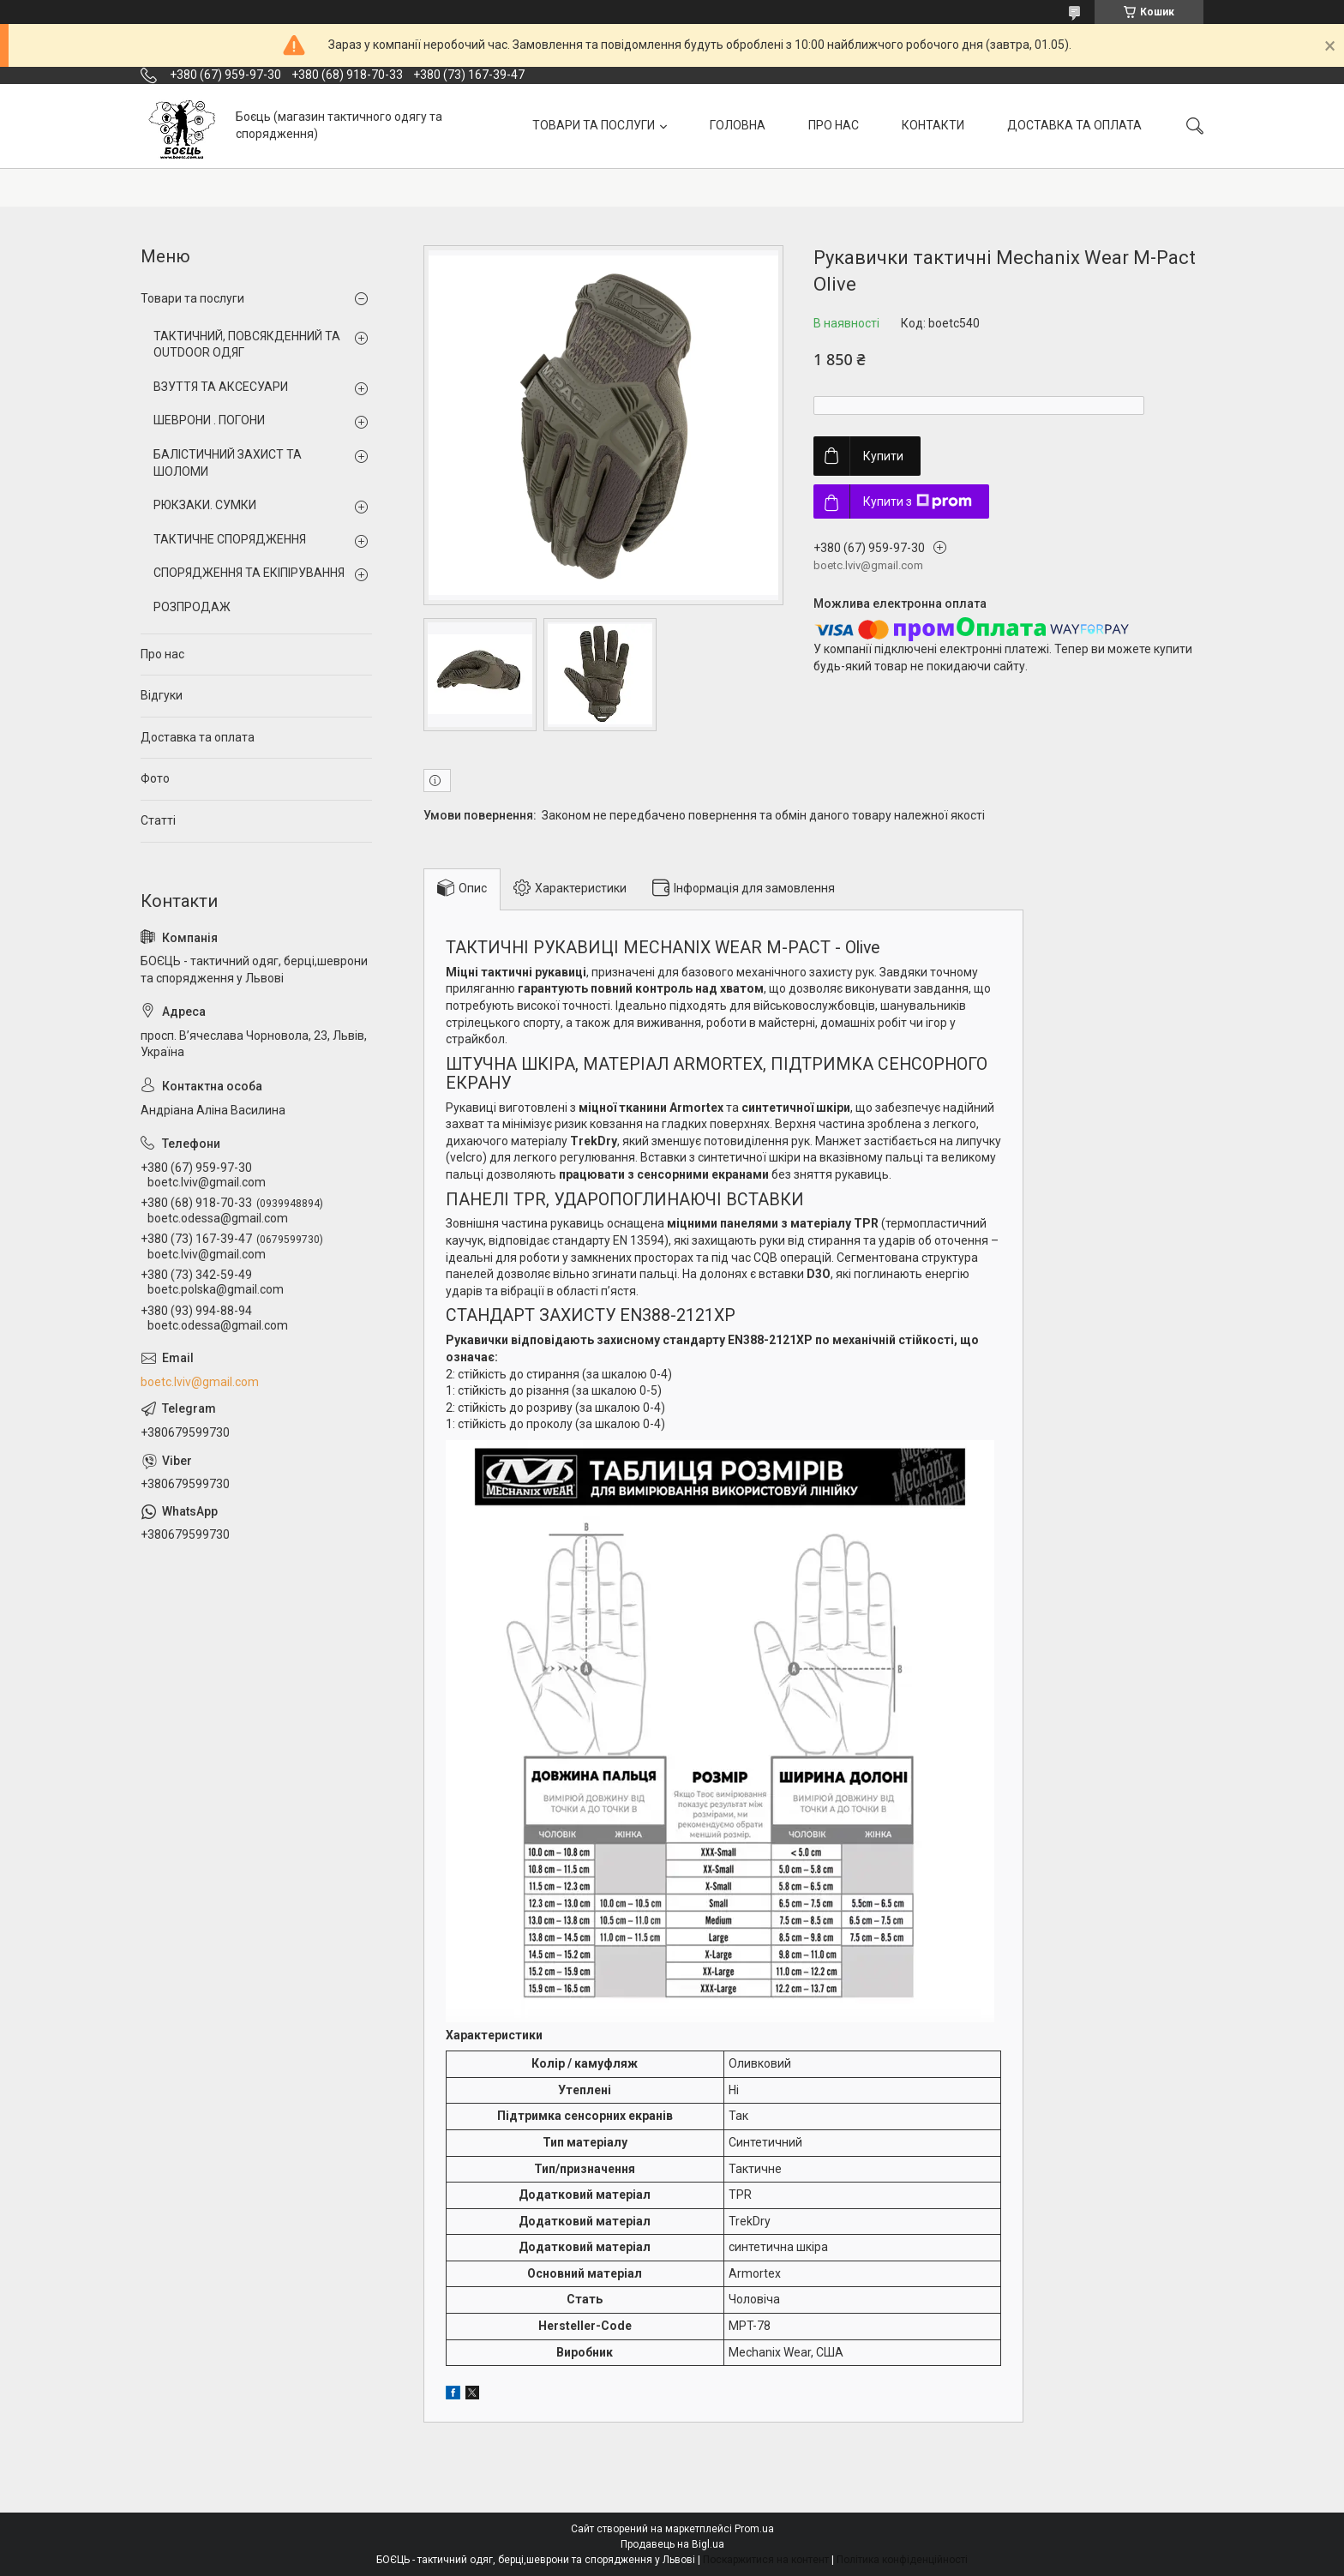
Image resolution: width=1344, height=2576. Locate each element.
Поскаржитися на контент (766, 2560)
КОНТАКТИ (933, 125)
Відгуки (162, 695)
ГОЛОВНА (737, 125)
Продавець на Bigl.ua (672, 2544)
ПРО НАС (833, 125)
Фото (155, 778)
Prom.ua (754, 2529)
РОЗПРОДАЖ (192, 607)
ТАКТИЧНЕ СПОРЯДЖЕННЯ (229, 539)
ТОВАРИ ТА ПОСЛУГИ (593, 125)
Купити (883, 456)
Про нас (162, 654)
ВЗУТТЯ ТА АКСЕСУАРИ (220, 386)
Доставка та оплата (198, 737)
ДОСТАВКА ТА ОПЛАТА (1074, 125)
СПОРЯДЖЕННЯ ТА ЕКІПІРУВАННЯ (249, 572)
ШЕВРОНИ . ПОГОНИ (209, 420)
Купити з (917, 501)
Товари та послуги (192, 298)
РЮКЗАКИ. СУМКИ (204, 505)
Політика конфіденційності (902, 2560)
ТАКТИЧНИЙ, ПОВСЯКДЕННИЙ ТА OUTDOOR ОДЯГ (246, 344)
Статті (158, 820)
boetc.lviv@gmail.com (200, 1382)
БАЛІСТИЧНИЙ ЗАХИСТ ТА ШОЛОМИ (227, 462)
